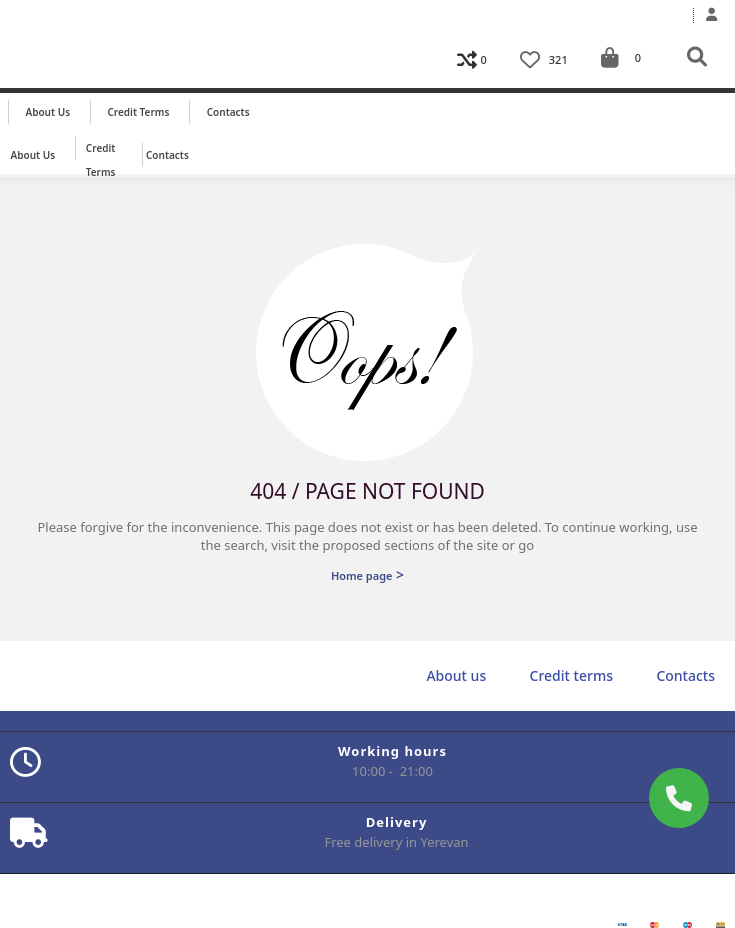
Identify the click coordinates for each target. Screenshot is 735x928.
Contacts (228, 112)
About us (48, 112)
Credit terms (138, 112)
